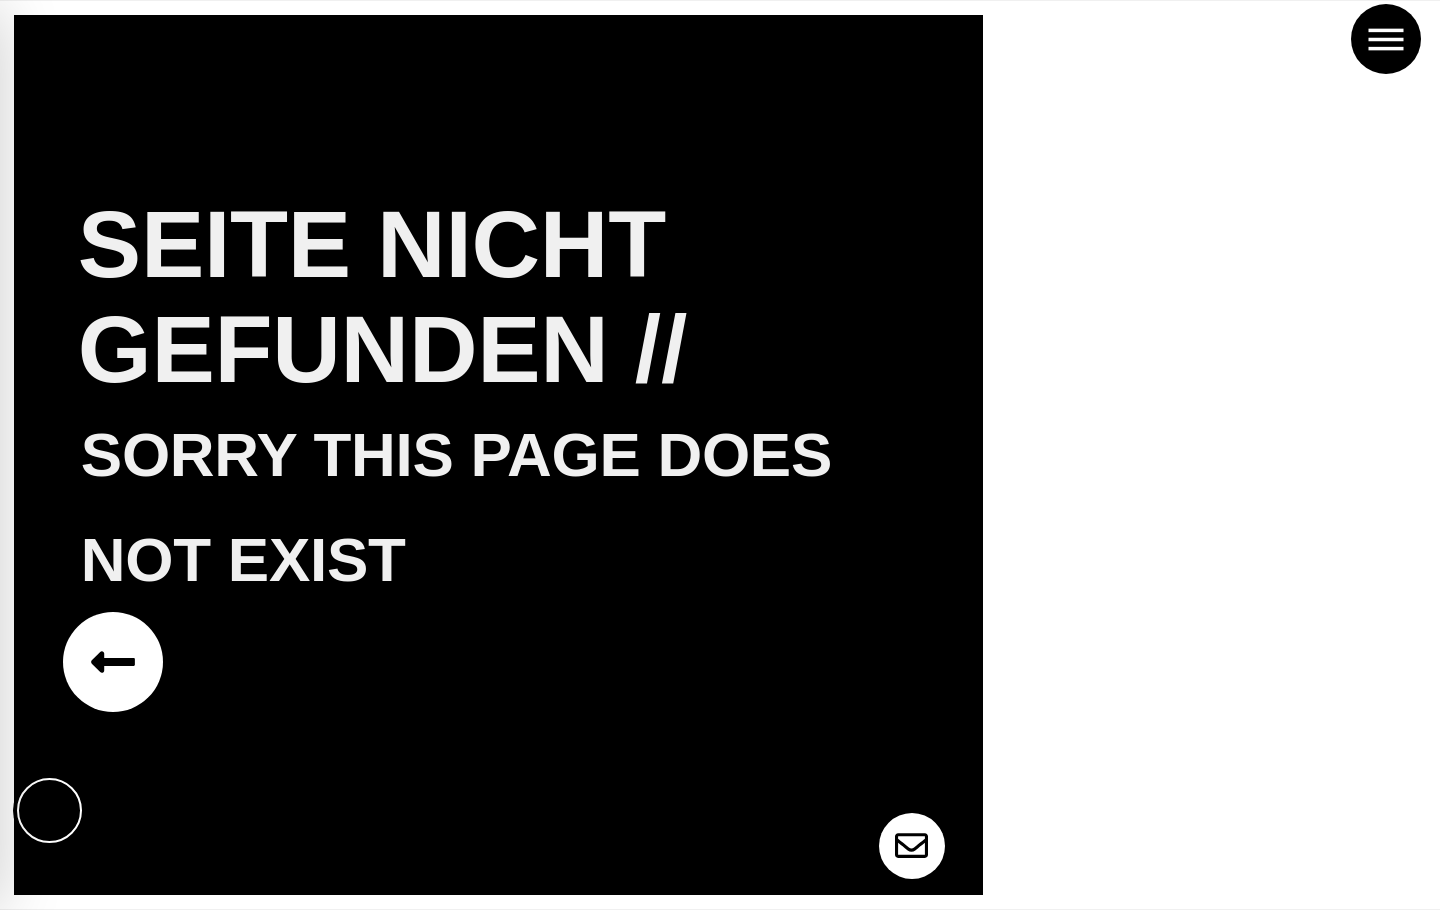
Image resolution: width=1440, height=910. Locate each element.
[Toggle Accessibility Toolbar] (50, 810)
